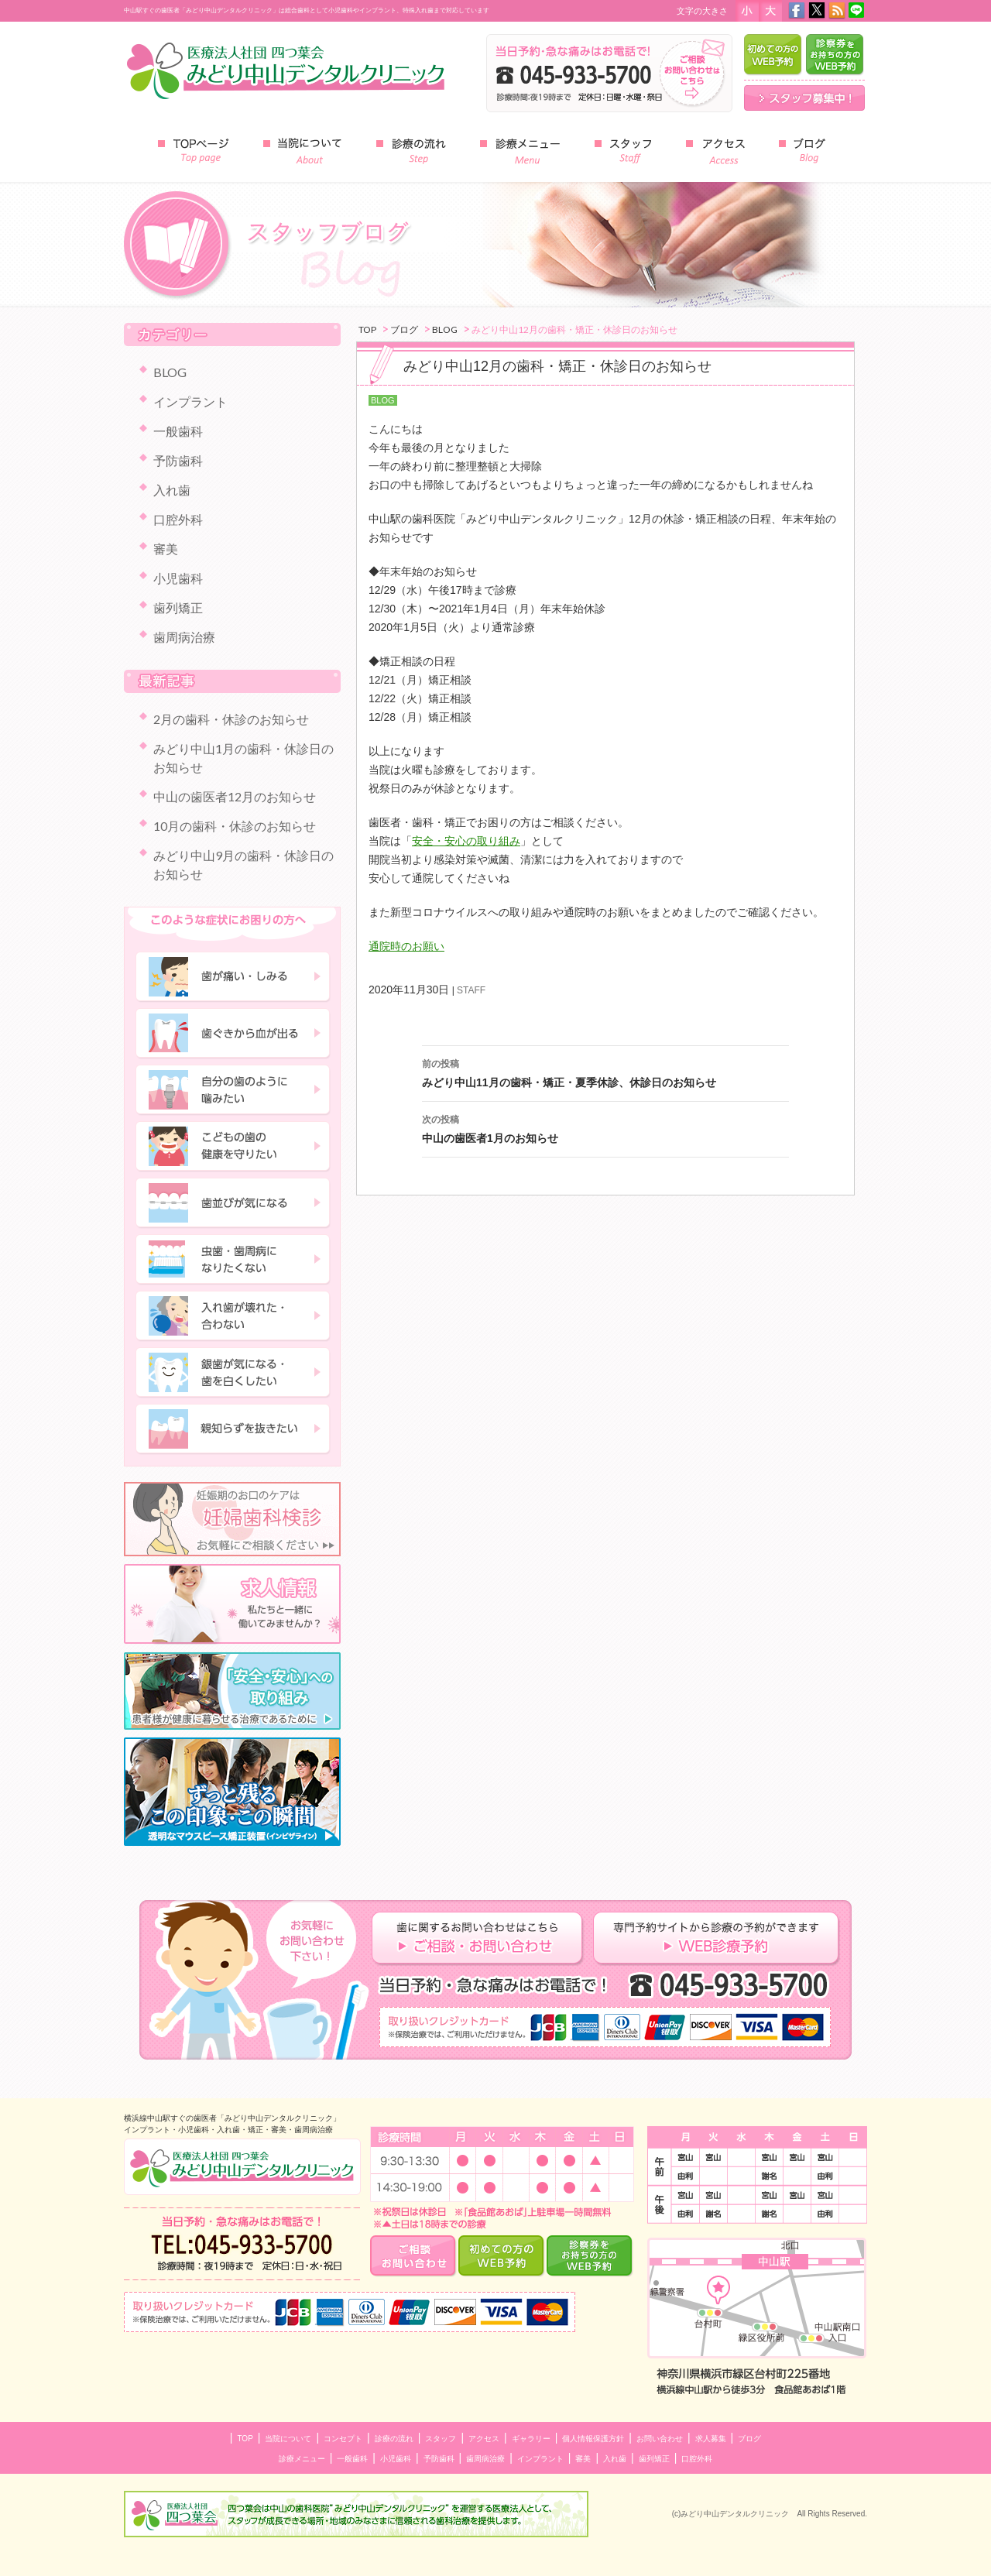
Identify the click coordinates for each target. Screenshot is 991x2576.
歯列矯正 (178, 607)
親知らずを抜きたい (233, 1429)
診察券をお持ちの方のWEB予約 (835, 55)
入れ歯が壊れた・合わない (233, 1316)
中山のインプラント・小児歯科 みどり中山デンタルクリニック (242, 2167)
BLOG (383, 400)
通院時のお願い (406, 946)
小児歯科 (178, 578)
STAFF (471, 990)
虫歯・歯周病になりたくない (233, 1259)
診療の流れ (394, 2438)
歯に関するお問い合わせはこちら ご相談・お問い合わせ (482, 1939)
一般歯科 (178, 431)
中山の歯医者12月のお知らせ (234, 796)
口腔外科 (178, 519)
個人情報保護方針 (593, 2438)
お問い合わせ (659, 2438)
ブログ (749, 2438)
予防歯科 (178, 460)
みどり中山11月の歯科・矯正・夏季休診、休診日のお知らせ (605, 1072)
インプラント (190, 401)
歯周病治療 (184, 636)
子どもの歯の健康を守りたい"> (233, 1146)
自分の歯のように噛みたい (233, 1090)
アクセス (483, 2438)
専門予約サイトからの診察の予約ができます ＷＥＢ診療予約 (716, 1939)
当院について (288, 2438)
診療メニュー (302, 2458)
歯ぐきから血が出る (233, 1033)
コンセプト (343, 2438)
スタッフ (440, 2438)
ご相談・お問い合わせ (414, 2256)
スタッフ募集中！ (804, 98)
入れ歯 (171, 489)
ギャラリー (531, 2438)
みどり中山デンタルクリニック (286, 70)
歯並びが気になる (233, 1203)
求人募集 (710, 2438)
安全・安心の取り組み (466, 841)
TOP (244, 2438)
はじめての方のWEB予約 (773, 55)
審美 (165, 548)
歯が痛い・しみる (233, 977)
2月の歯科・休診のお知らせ (231, 719)
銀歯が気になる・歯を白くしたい (233, 1372)
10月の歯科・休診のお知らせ (234, 825)
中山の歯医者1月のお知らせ (605, 1127)
